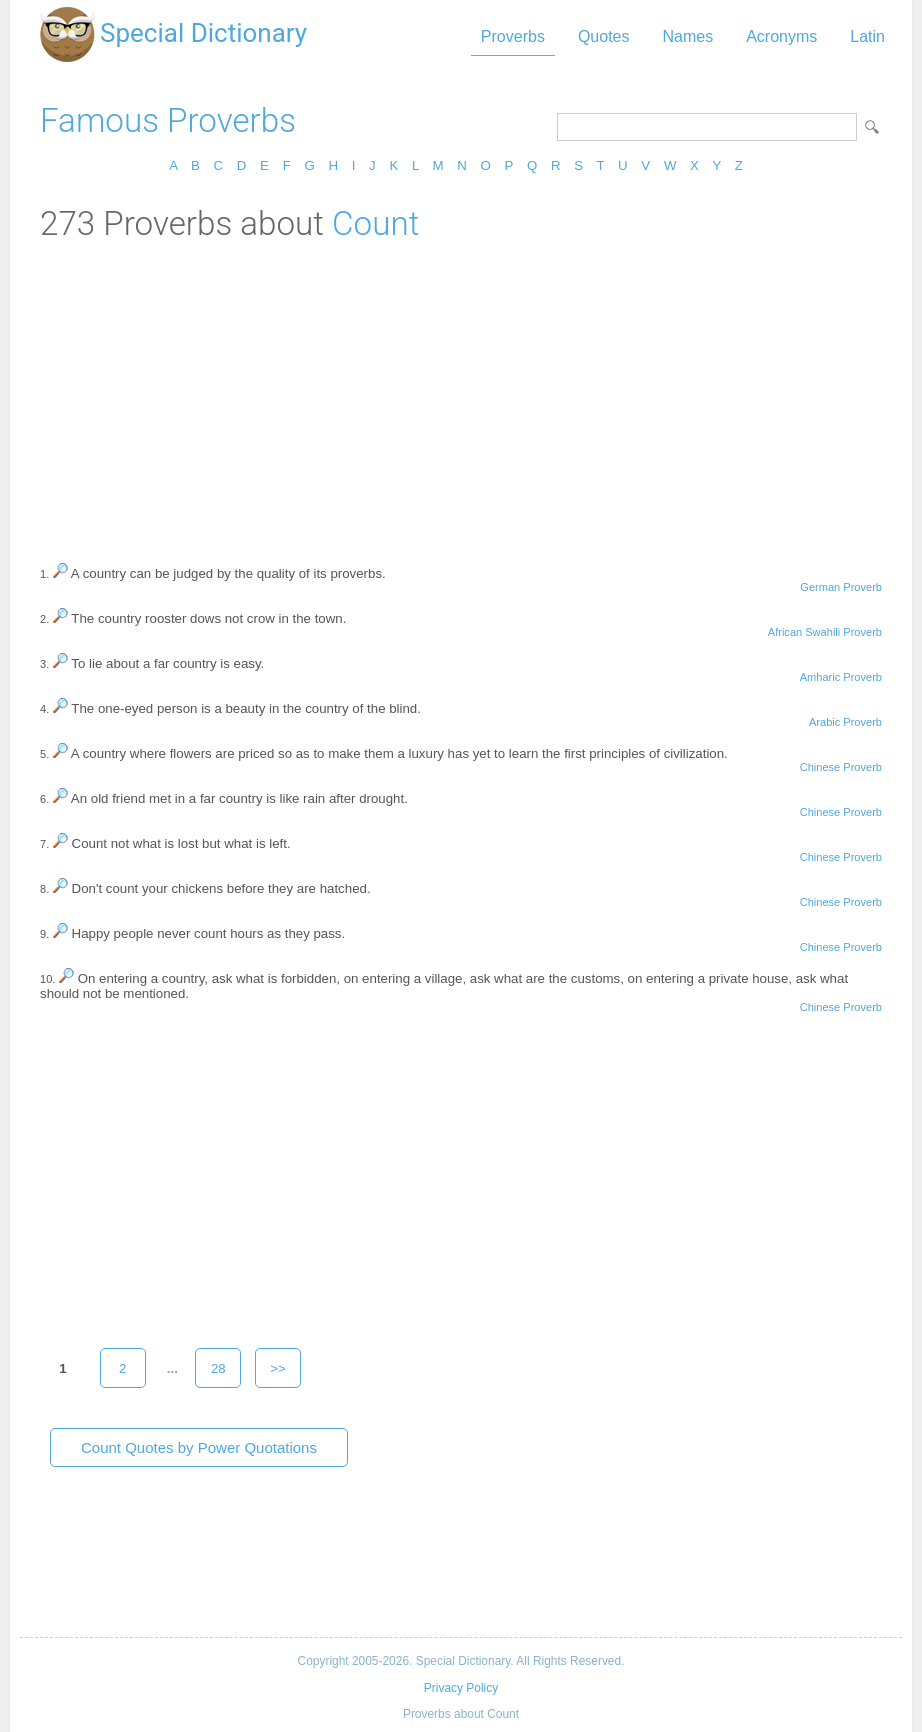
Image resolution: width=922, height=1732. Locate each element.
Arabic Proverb (845, 722)
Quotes (604, 36)
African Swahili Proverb (825, 632)
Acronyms (781, 36)
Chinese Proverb (841, 767)
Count (375, 223)
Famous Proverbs (168, 120)
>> (278, 1368)
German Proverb (841, 587)
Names (687, 36)
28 (218, 1368)
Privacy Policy (461, 1688)
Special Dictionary (203, 33)
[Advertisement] (461, 393)
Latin (867, 36)
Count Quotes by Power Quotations (199, 1447)
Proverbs (513, 36)
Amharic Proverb (841, 677)
